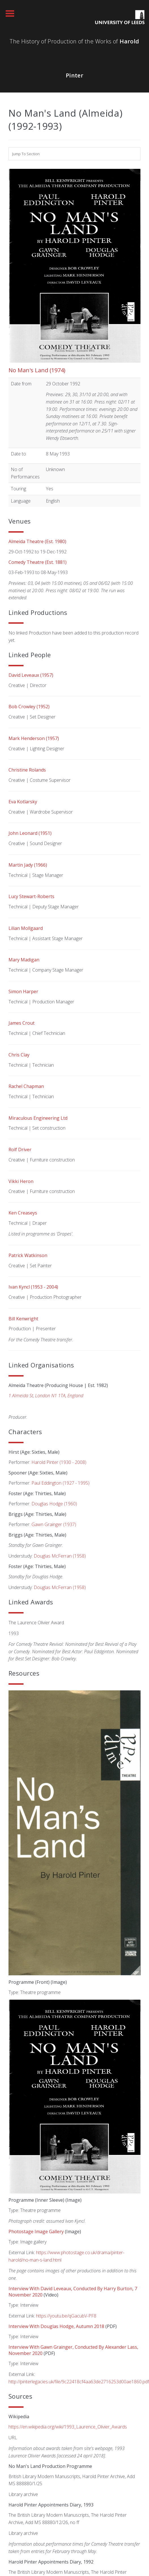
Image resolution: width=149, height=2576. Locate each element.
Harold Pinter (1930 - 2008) (58, 1462)
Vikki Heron (20, 1181)
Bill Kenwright (23, 1319)
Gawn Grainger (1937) (53, 1524)
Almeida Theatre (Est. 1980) (37, 541)
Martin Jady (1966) (27, 865)
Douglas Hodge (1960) (54, 1504)
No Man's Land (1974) (36, 370)
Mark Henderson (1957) (33, 738)
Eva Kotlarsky (22, 802)
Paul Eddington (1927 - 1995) (60, 1483)
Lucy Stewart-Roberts (31, 896)
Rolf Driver (19, 1149)
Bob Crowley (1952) (29, 706)
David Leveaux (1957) (30, 675)
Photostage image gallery (36, 2231)
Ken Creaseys (22, 1213)
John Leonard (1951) (30, 833)
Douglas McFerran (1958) (60, 1556)
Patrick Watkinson (27, 1255)
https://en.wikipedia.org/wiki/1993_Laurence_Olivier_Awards (67, 2427)
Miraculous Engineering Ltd (37, 1118)
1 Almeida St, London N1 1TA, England (45, 1395)
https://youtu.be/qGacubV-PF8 (66, 2316)
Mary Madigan (23, 960)
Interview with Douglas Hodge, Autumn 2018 (56, 2326)
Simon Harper (23, 991)
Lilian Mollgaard (25, 928)
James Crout (21, 1023)
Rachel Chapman (26, 1086)
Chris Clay (18, 1055)
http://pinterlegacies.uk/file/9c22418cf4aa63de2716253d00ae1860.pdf (78, 2382)
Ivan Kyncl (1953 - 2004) (33, 1287)
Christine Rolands (27, 770)
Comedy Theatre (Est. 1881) (37, 562)
